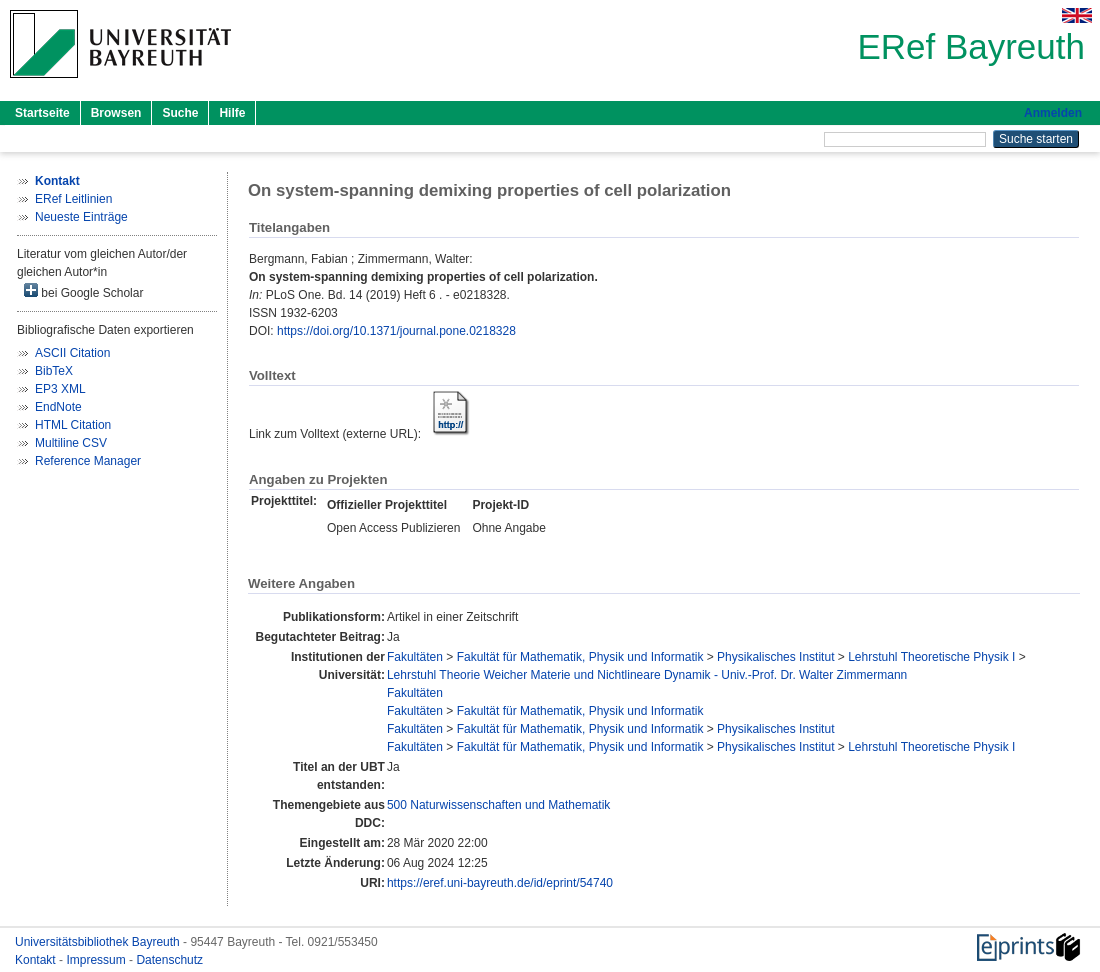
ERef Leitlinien (73, 199)
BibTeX (54, 371)
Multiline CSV (71, 443)
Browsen (116, 113)
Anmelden (1053, 113)
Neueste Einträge (81, 217)
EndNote (58, 407)
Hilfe (232, 113)
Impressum (97, 960)
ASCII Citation (72, 353)
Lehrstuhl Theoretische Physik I (931, 657)
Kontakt (37, 960)
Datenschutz (169, 960)
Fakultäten (415, 657)
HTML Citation (73, 425)
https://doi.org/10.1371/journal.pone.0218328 (396, 331)
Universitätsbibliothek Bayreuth (99, 942)
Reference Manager (88, 461)
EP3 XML (60, 389)
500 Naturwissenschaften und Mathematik (498, 805)
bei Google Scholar (83, 291)
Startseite (42, 113)
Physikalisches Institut (775, 657)
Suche (180, 113)
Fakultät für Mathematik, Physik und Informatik (580, 657)
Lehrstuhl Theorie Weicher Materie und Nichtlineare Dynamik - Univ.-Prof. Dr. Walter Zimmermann (647, 675)
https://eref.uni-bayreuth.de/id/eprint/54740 (500, 883)
